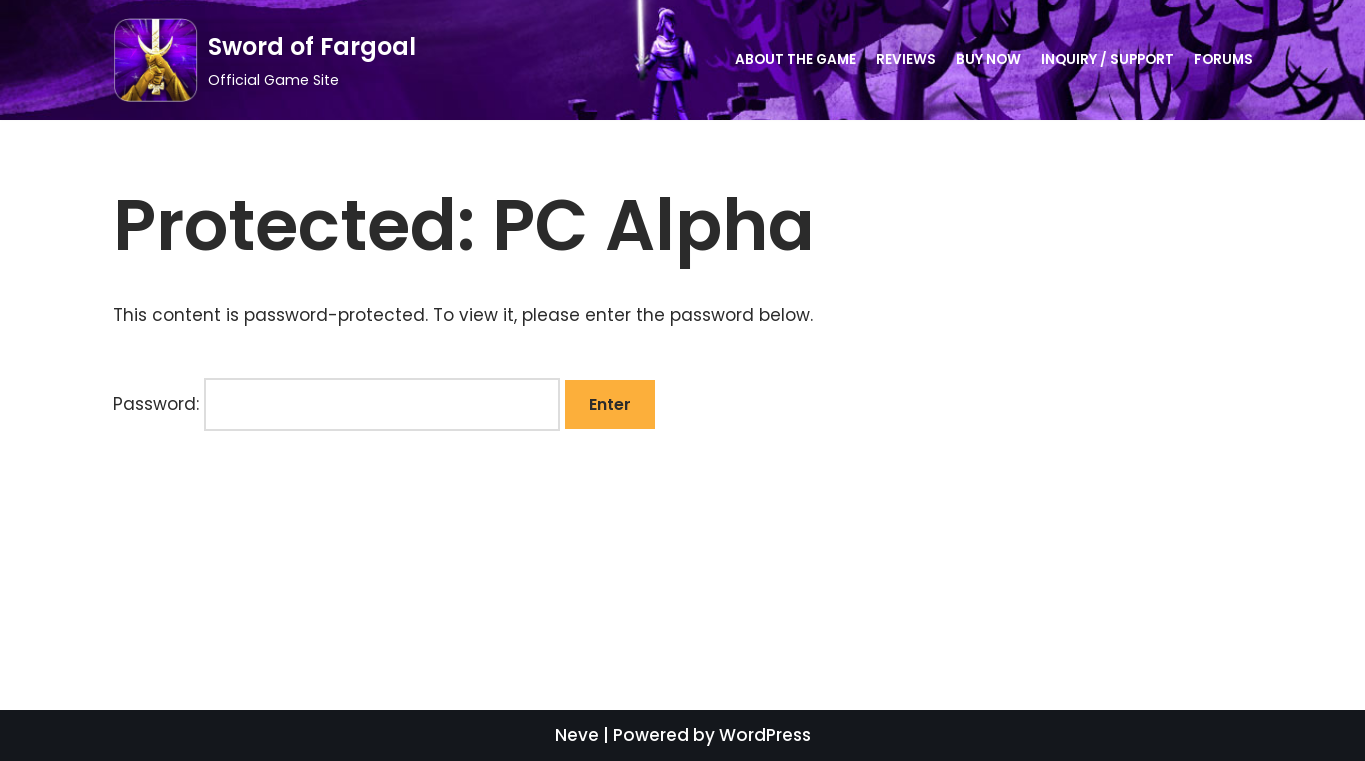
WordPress (765, 735)
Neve (577, 735)
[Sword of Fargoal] (264, 60)
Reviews (906, 59)
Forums (1223, 59)
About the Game (795, 59)
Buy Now (988, 59)
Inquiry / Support (1107, 59)
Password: (336, 404)
